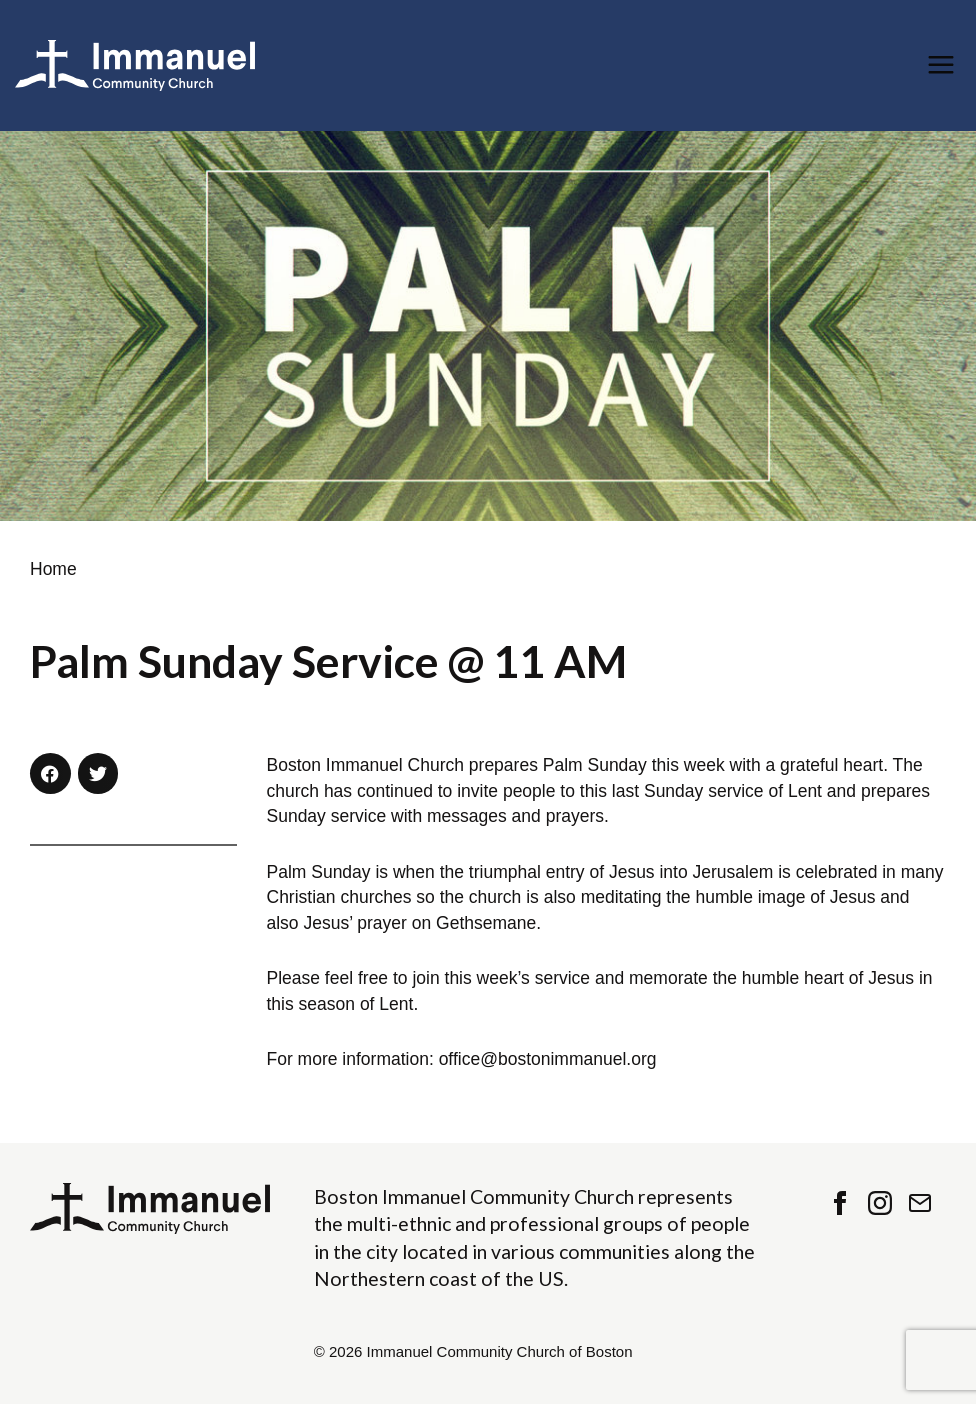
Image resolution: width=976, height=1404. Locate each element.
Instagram (880, 1203)
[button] (50, 773)
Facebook (840, 1203)
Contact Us (920, 1203)
